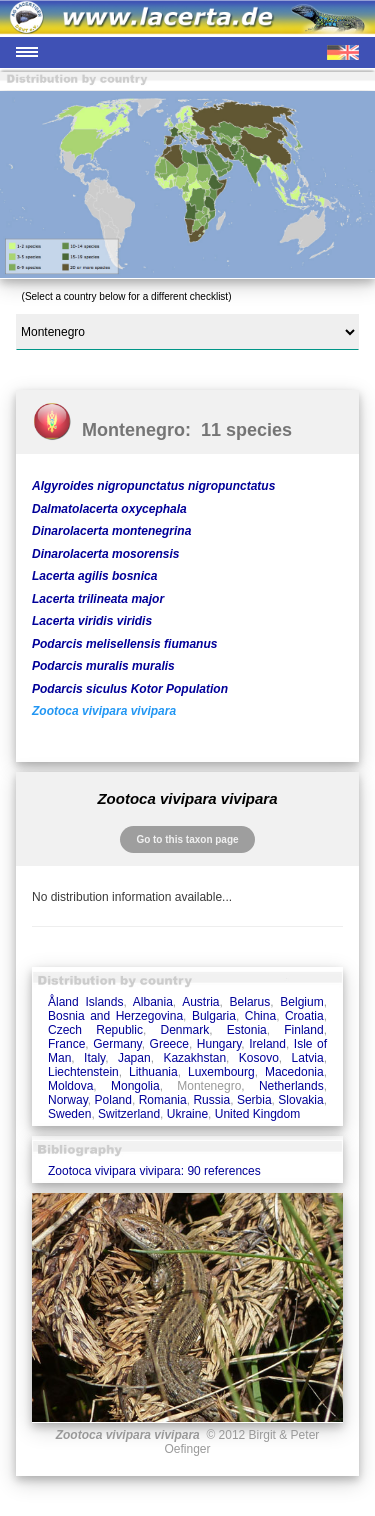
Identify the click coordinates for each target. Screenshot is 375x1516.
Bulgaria (214, 1016)
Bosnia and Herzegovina (115, 1016)
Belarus (250, 1002)
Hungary (219, 1044)
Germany (117, 1044)
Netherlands (291, 1086)
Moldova (70, 1086)
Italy (94, 1058)
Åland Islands (85, 1002)
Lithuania (153, 1072)
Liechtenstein (83, 1072)
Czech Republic (95, 1030)
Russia (211, 1100)
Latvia (308, 1058)
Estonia (247, 1030)
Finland (303, 1030)
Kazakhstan (194, 1058)
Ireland (267, 1044)
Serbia (254, 1100)
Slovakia (300, 1100)
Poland (113, 1100)
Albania (153, 1002)
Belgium (301, 1002)
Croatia (304, 1016)
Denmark (184, 1030)
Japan (134, 1058)
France (66, 1044)
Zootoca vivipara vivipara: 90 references (154, 1171)
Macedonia (294, 1072)
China (260, 1016)
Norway (68, 1100)
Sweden (69, 1114)
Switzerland (129, 1114)
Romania (163, 1100)
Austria (200, 1002)
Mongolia (135, 1086)
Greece (169, 1044)
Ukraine (187, 1114)
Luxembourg (221, 1072)
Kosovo (259, 1058)
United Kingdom (257, 1114)
